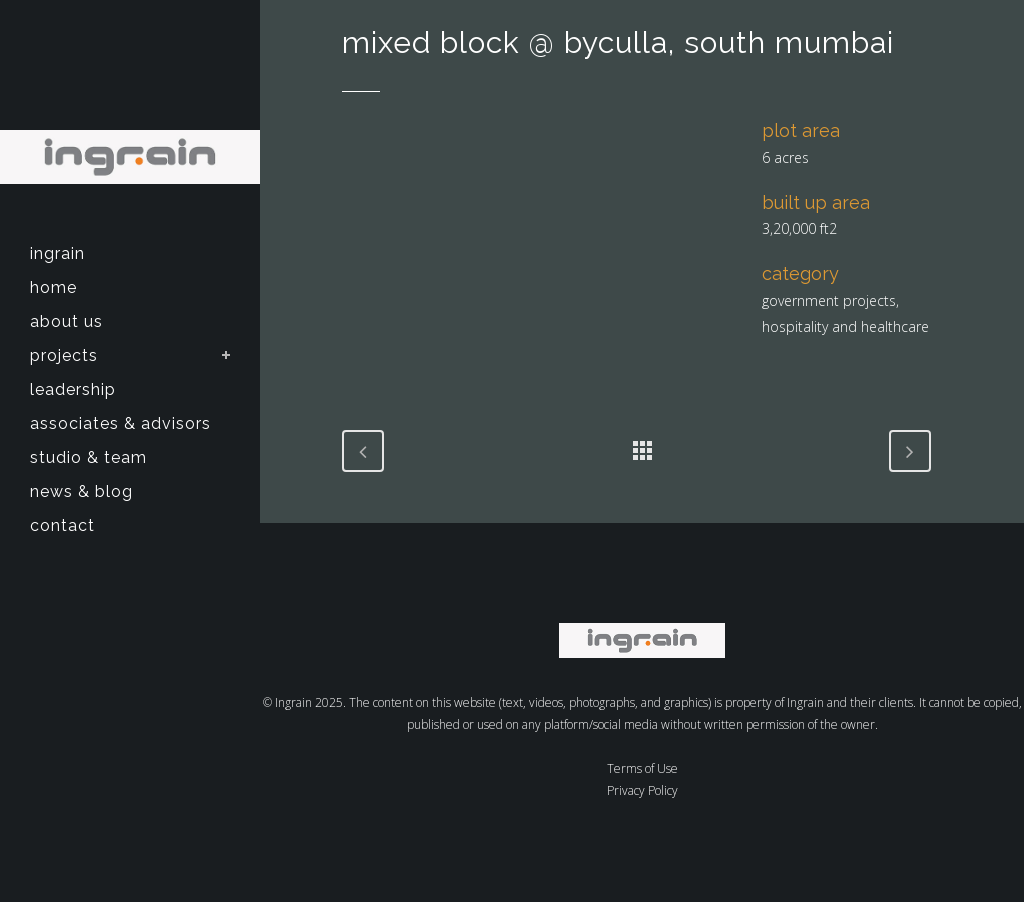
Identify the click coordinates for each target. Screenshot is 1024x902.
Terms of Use (642, 768)
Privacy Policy (642, 790)
